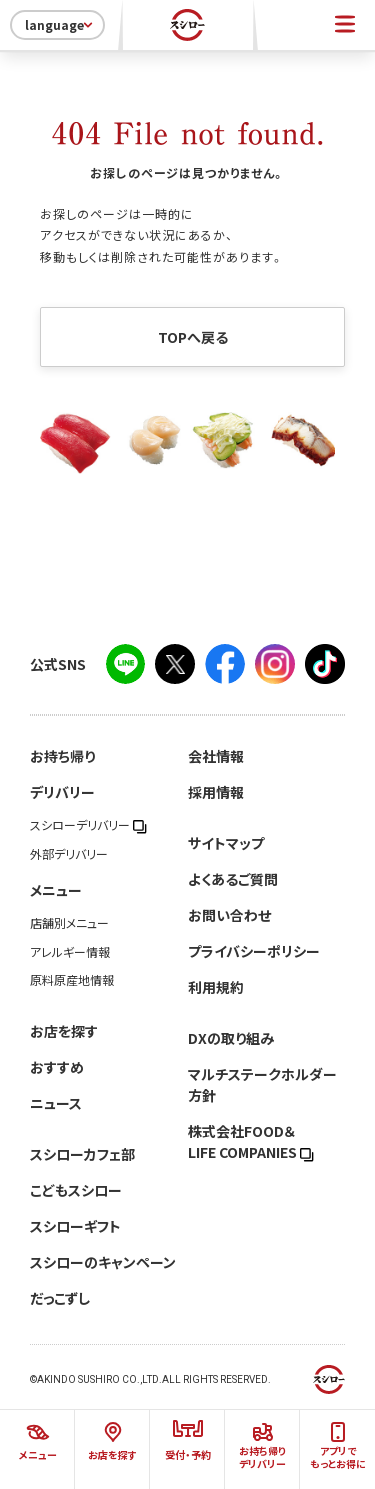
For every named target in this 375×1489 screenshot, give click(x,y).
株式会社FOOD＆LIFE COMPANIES (251, 1141)
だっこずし (60, 1298)
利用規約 (216, 987)
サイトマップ (226, 843)
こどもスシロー (76, 1190)
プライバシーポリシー (254, 951)
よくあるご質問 (233, 879)
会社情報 (216, 756)
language (60, 25)
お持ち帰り (62, 756)
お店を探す (64, 1031)
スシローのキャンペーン (103, 1262)
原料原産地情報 (72, 980)
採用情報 (216, 792)
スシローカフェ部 (82, 1154)
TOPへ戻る (193, 337)
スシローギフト (75, 1226)
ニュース (56, 1103)
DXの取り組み (231, 1038)
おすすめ (57, 1067)
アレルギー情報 (70, 952)
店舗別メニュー (69, 923)
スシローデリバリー (88, 825)
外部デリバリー (69, 854)
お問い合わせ (229, 915)
